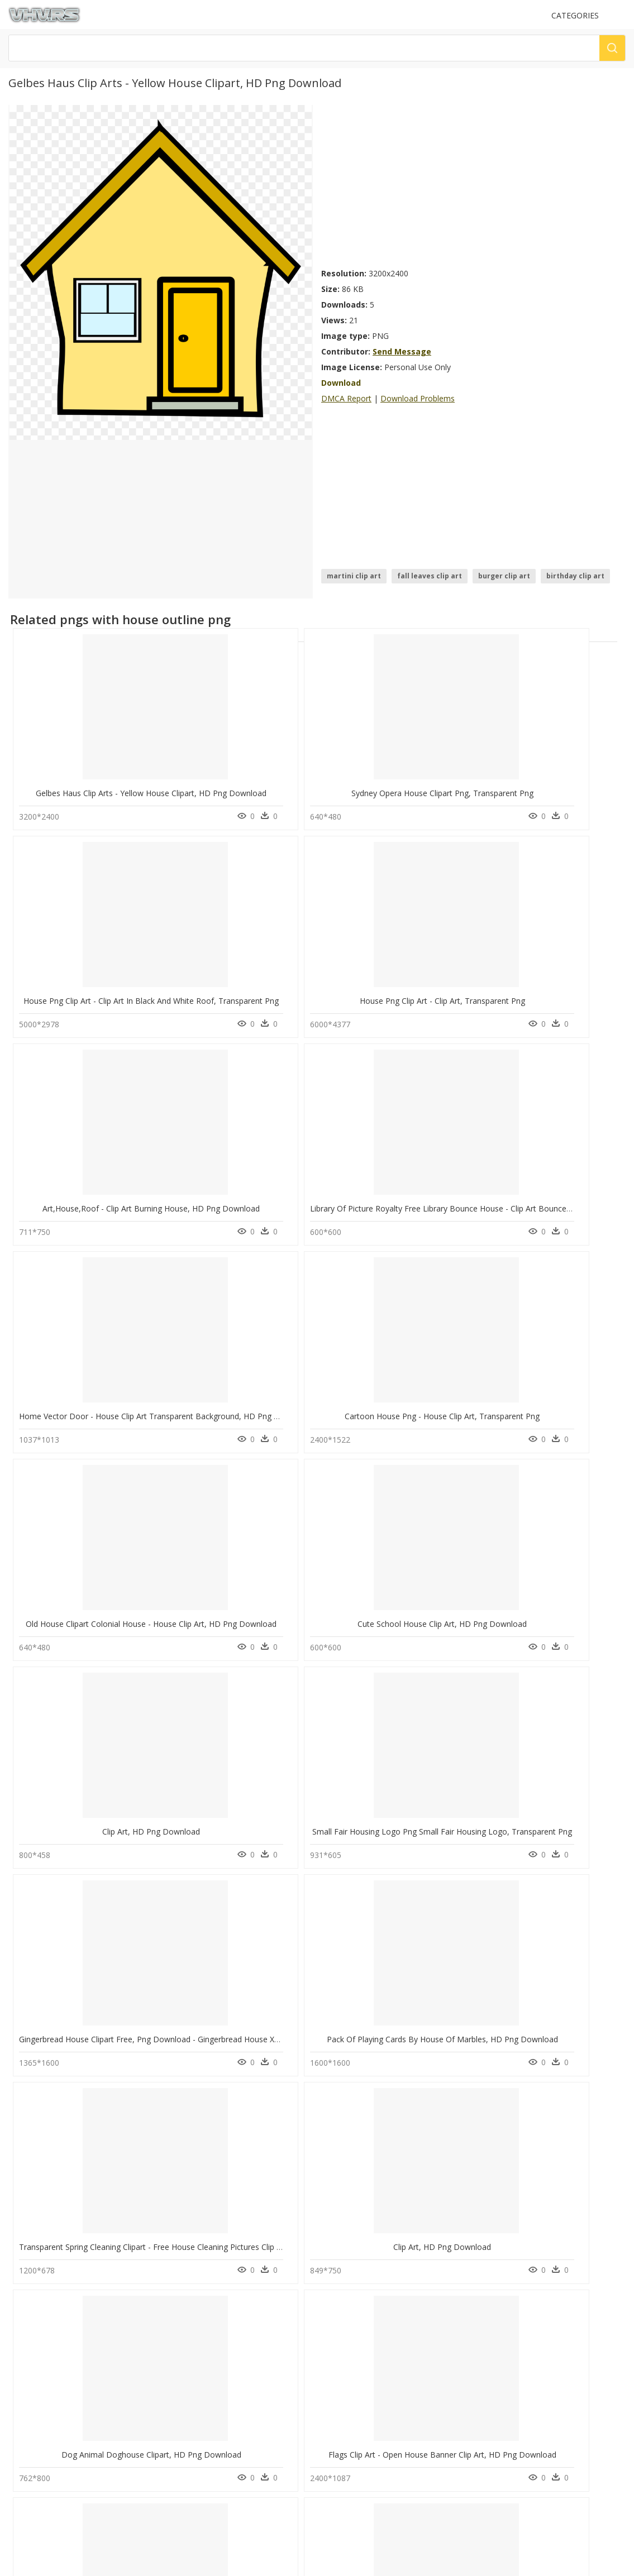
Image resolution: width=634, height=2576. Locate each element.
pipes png (50, 2267)
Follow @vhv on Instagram (56, 2471)
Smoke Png (189, 2334)
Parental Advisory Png (206, 2267)
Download (341, 382)
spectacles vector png (69, 2307)
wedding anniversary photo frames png (98, 2281)
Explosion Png (194, 2281)
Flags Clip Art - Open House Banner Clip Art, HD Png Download (288, 1584)
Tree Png (186, 2321)
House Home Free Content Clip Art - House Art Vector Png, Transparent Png (157, 1784)
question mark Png (201, 2294)
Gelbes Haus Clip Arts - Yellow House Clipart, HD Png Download (134, 785)
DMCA (22, 2429)
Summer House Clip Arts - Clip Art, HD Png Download (426, 1984)
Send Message (402, 351)
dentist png (53, 2254)
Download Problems (417, 398)
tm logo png (56, 2334)
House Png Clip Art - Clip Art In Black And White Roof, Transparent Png (457, 785)
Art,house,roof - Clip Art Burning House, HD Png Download (127, 985)
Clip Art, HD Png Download (398, 1185)
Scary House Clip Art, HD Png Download (247, 2184)
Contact (25, 2410)
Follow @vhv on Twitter (51, 2482)
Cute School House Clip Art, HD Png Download (259, 1185)
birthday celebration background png (95, 2321)
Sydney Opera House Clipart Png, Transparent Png (265, 785)
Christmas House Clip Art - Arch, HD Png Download (422, 1784)
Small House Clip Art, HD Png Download (91, 2184)
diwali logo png (60, 2294)
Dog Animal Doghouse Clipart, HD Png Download (109, 1584)
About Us (27, 2420)
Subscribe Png (198, 2254)
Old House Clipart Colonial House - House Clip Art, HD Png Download (144, 1185)
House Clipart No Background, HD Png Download (264, 1784)
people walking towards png (81, 2348)
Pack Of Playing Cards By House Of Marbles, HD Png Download (290, 1385)
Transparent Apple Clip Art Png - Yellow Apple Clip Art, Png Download (454, 1584)
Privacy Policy (34, 2439)
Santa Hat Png (194, 2307)
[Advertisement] (473, 183)
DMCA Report (346, 398)
